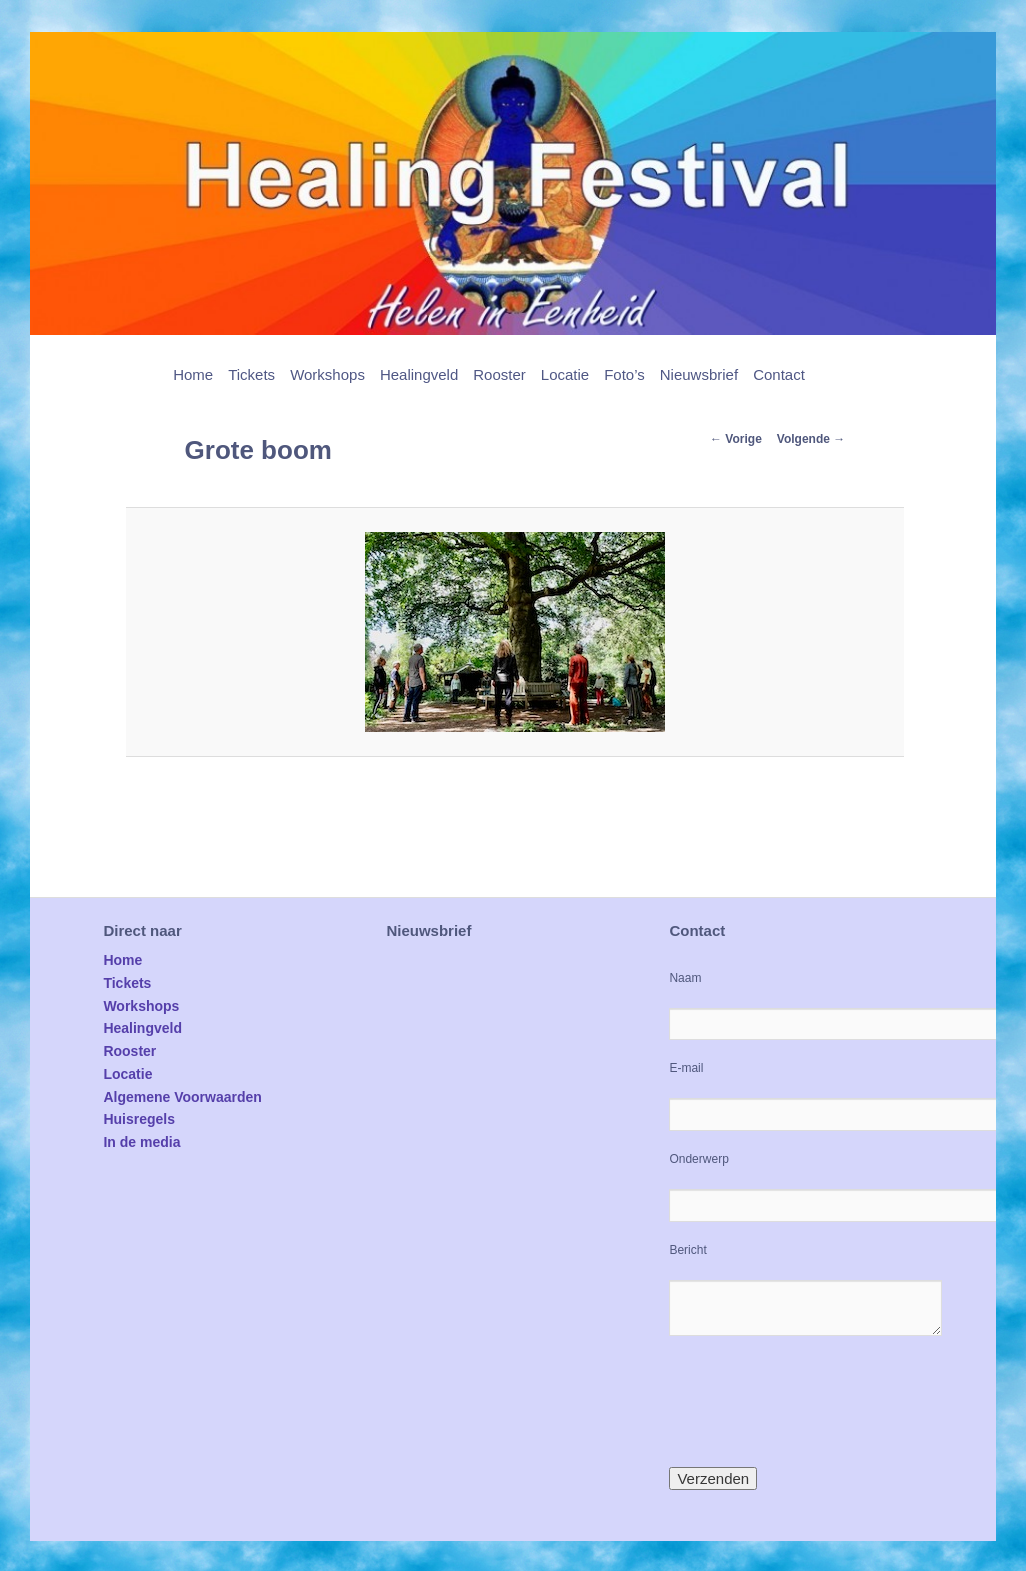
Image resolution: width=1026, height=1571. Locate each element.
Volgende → (811, 439)
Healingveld (419, 374)
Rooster (499, 374)
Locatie (565, 374)
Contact (779, 374)
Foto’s (624, 374)
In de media (141, 1142)
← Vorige (736, 439)
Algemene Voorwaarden (182, 1097)
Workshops (327, 374)
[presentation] (821, 1401)
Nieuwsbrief (699, 374)
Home (193, 374)
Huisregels (139, 1119)
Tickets (251, 374)
